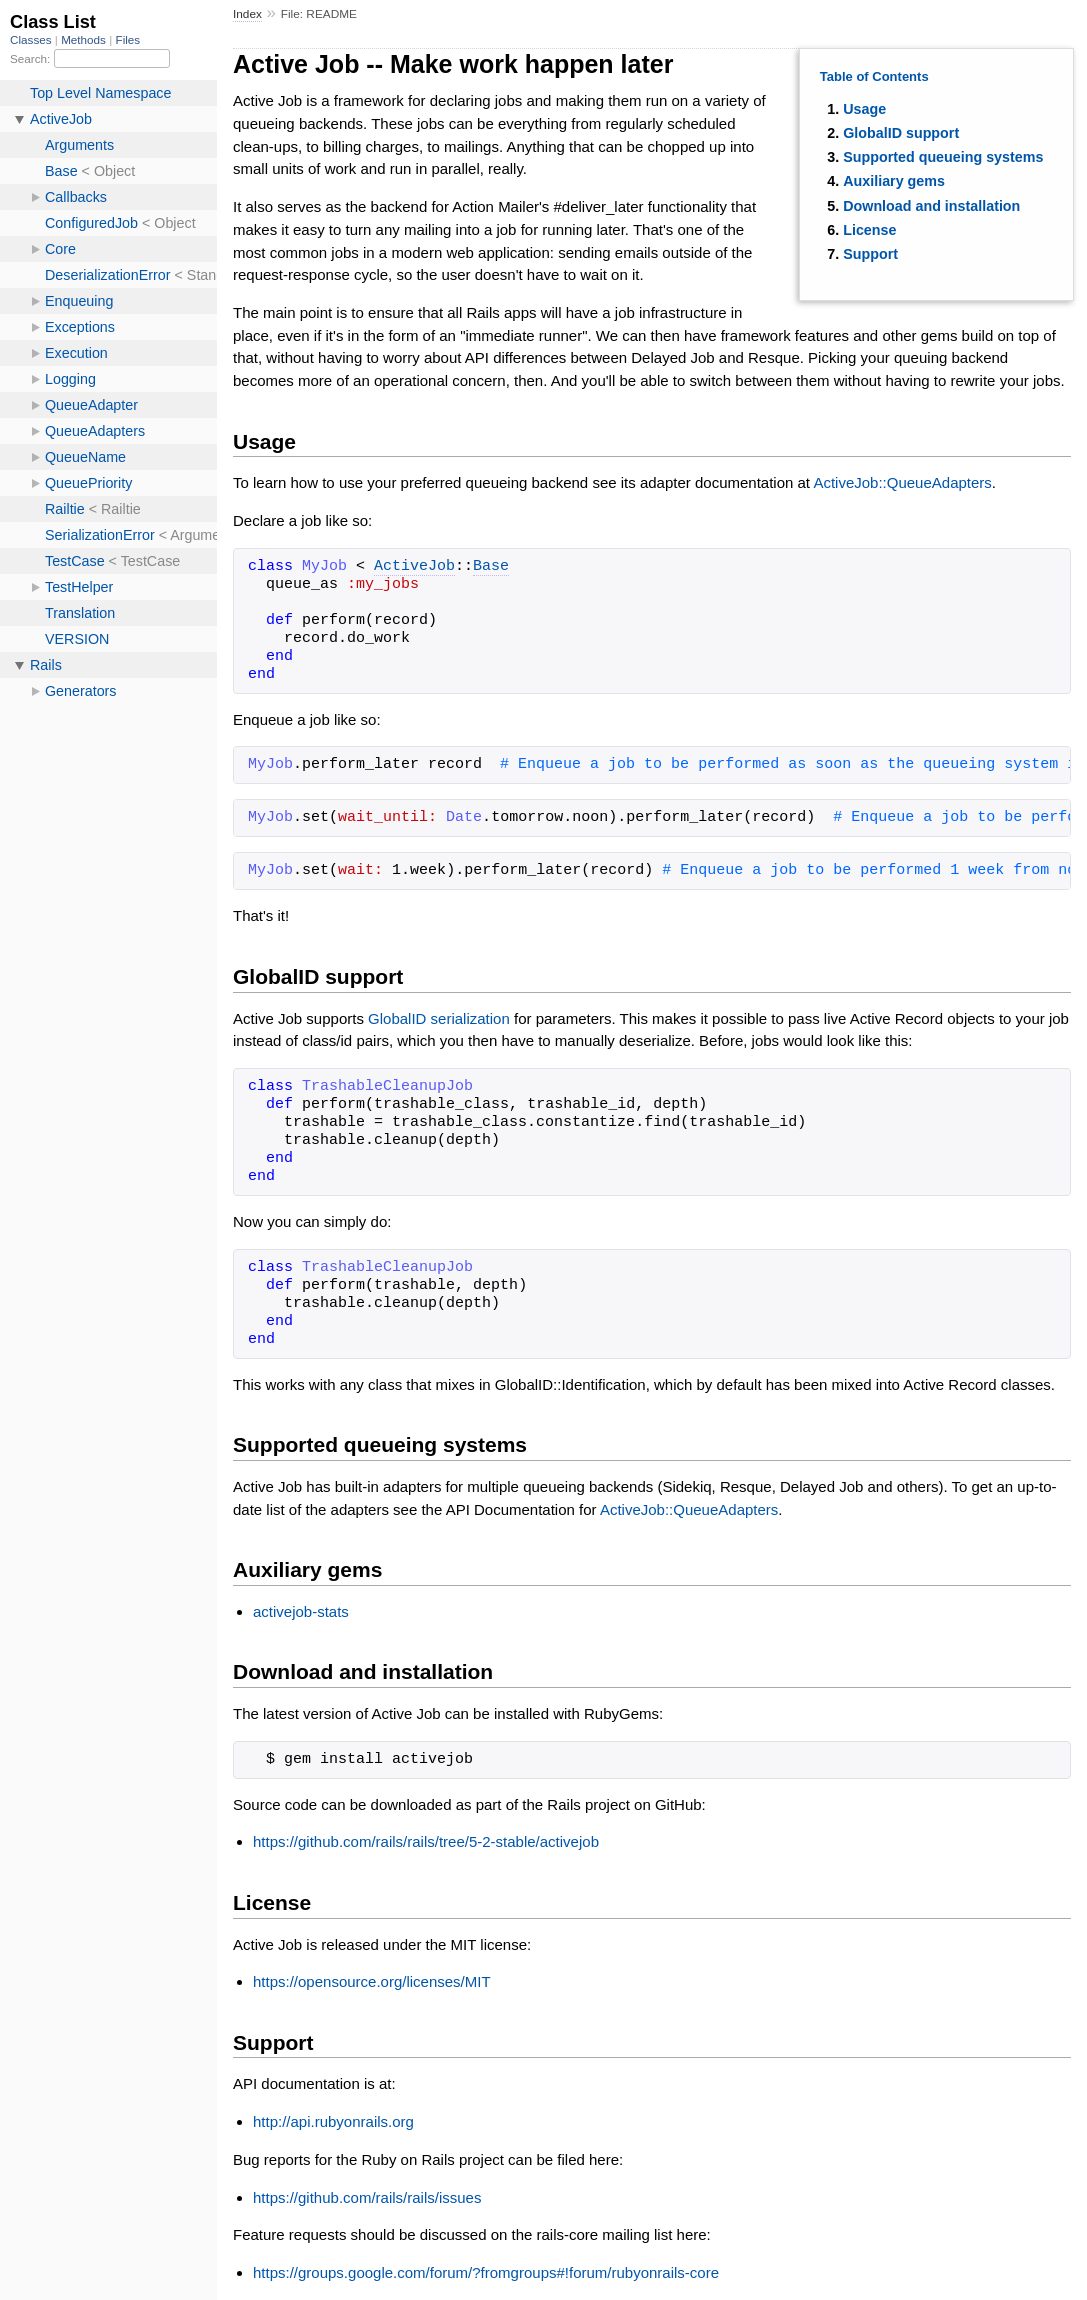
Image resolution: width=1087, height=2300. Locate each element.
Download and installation (931, 206)
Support (870, 254)
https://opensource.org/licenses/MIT (372, 1981)
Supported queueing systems (943, 157)
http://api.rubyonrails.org (333, 2121)
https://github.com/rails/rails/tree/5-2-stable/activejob (426, 1841)
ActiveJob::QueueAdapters (902, 482)
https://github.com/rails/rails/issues (367, 2197)
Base (491, 567)
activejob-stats (301, 1611)
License (869, 230)
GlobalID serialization (439, 1018)
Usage (864, 109)
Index (247, 14)
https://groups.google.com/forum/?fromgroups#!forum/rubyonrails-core (486, 2272)
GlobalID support (901, 133)
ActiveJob (414, 567)
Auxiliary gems (894, 181)
